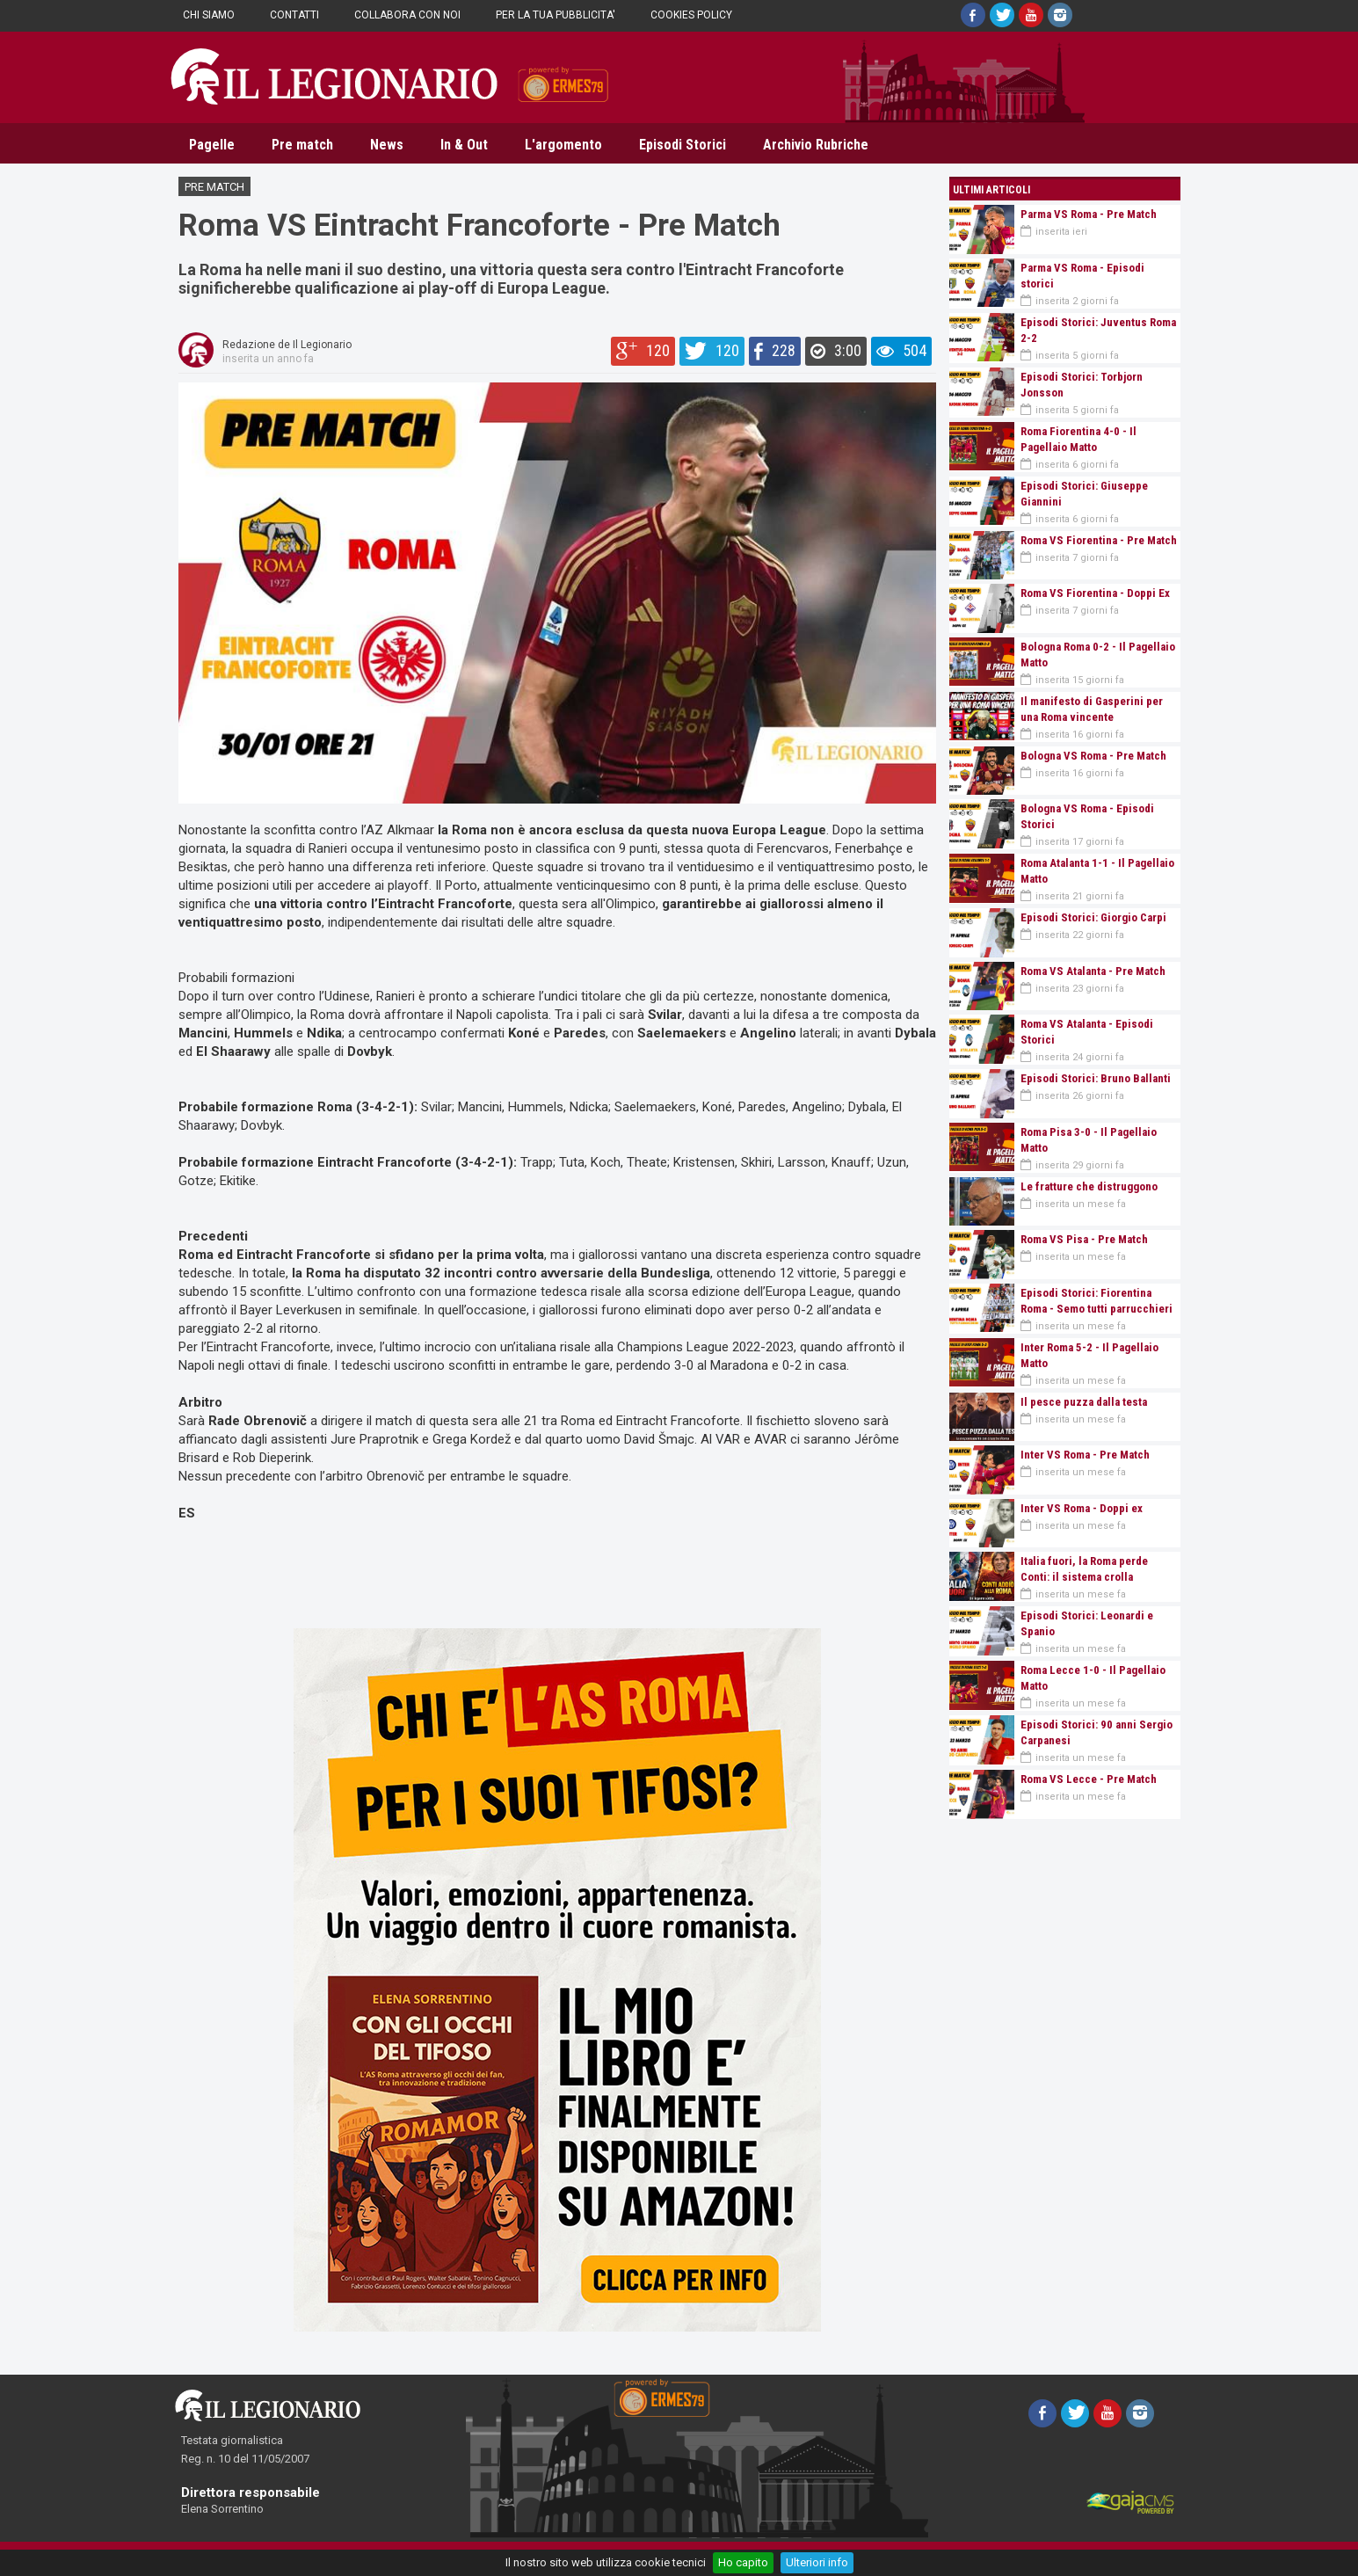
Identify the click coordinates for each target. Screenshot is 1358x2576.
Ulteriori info (817, 2562)
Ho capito (743, 2562)
